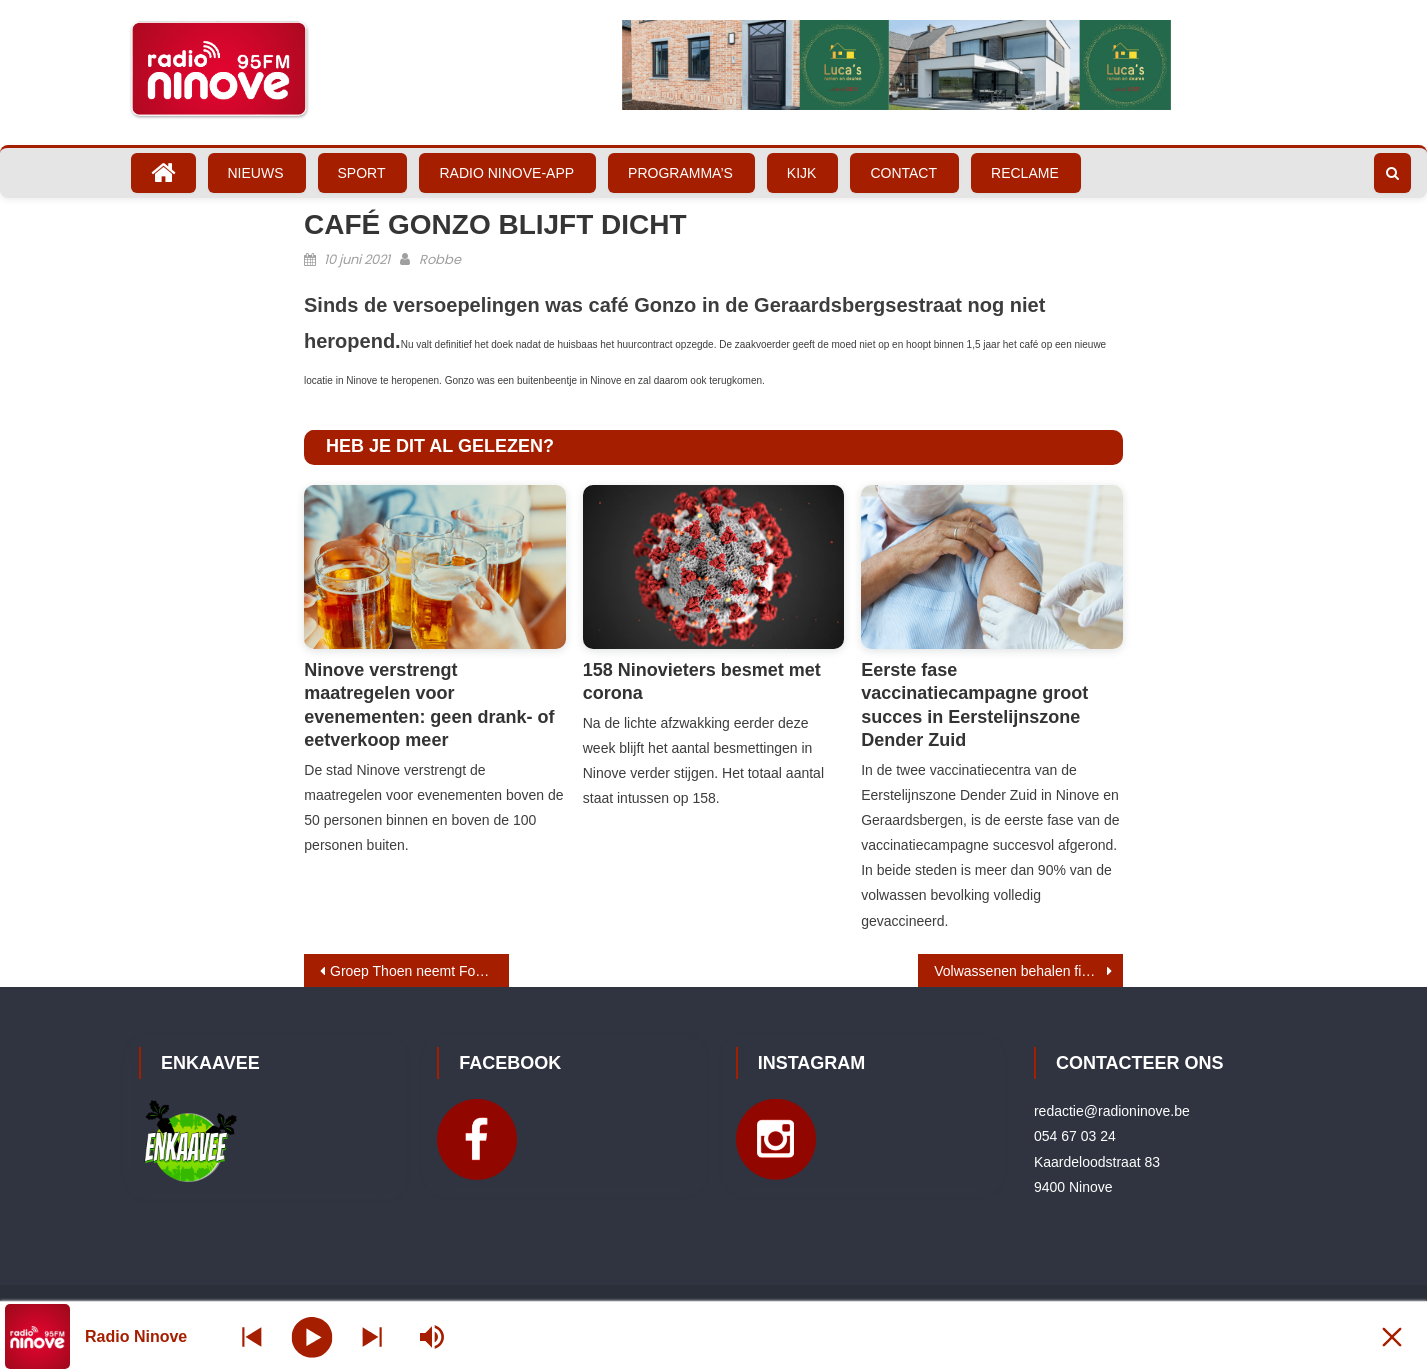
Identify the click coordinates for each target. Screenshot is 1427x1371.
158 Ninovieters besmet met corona (702, 681)
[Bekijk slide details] (896, 65)
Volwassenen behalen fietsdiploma (1028, 971)
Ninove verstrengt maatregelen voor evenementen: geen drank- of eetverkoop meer (429, 705)
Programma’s (680, 173)
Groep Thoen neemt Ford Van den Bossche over (419, 971)
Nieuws (256, 173)
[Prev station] (372, 1336)
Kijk (802, 173)
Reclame (1025, 173)
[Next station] (252, 1336)
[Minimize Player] (1392, 1336)
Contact (903, 173)
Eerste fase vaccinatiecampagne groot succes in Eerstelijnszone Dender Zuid (974, 705)
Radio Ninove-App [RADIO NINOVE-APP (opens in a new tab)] (506, 173)
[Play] (312, 1336)
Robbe (440, 259)
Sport (362, 173)
